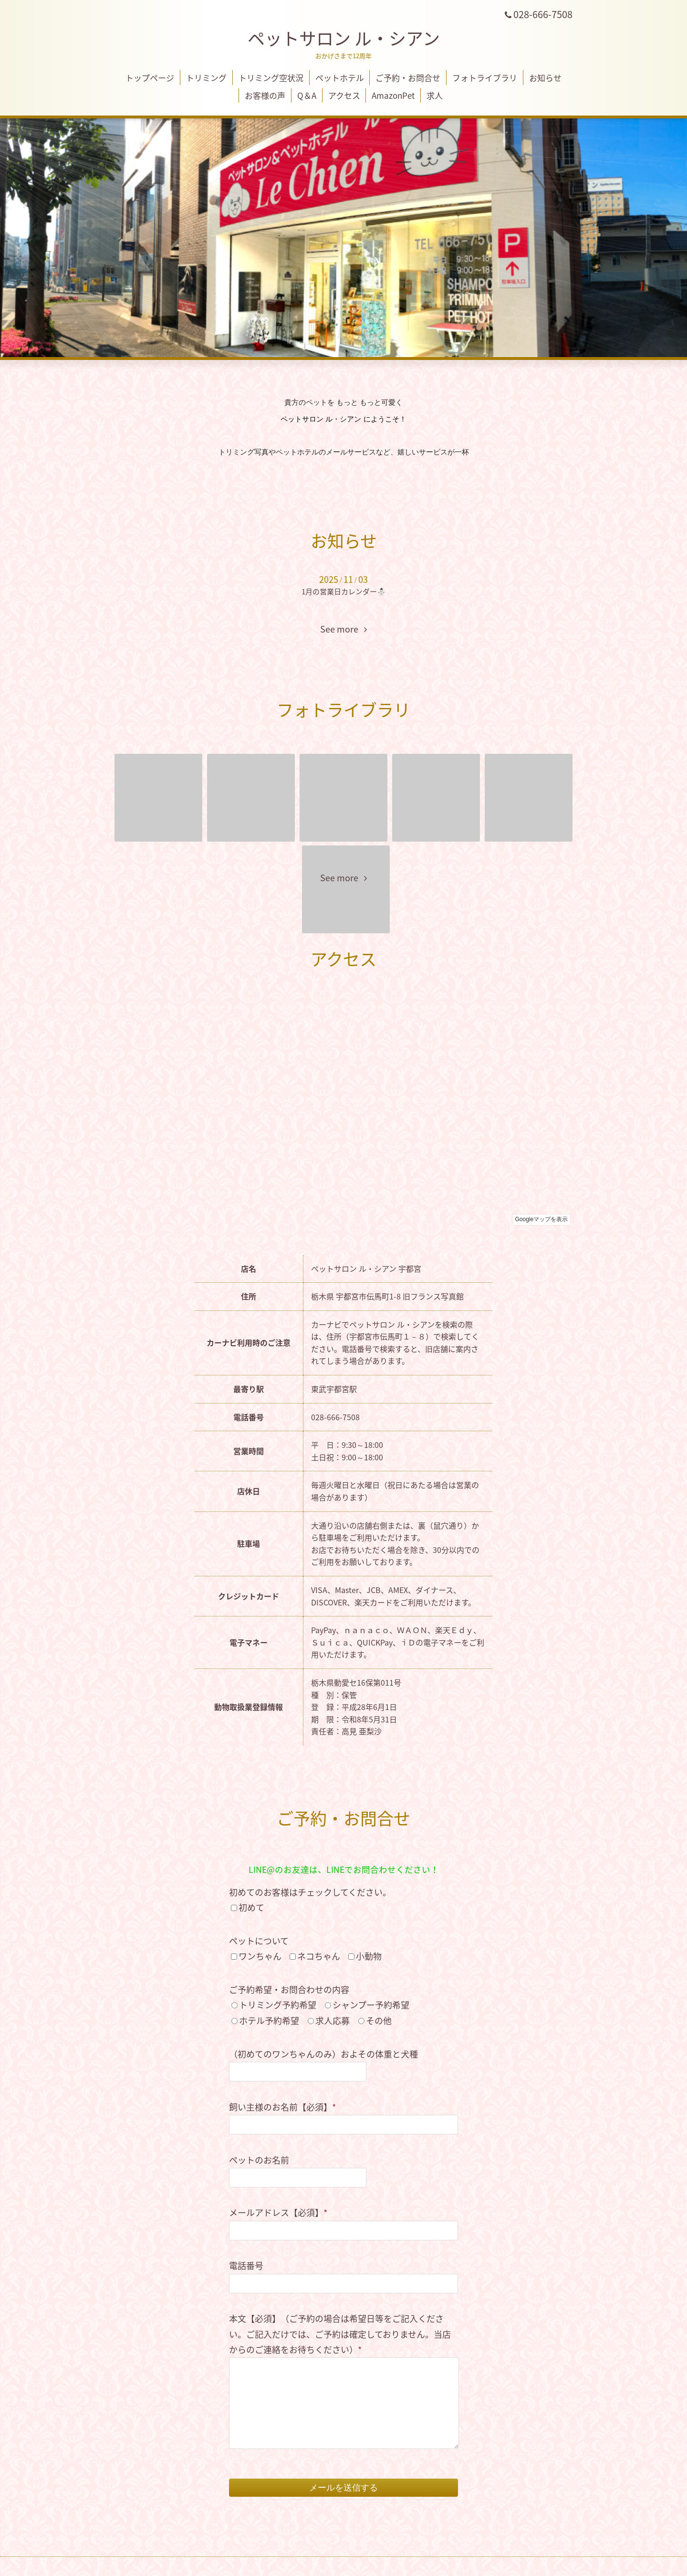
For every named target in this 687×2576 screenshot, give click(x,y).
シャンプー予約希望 (371, 2004)
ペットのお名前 (259, 2160)
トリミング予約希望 (277, 2004)
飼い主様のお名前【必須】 (282, 2107)
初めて (251, 1907)
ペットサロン (344, 38)
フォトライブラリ (484, 78)
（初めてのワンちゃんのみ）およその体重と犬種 (323, 2054)
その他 (379, 2020)
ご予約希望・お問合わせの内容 (289, 1989)
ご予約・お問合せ (407, 78)
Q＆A (306, 95)
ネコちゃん (318, 1956)
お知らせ (545, 78)
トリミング (206, 78)
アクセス (344, 95)
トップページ (149, 78)
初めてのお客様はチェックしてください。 (310, 1892)
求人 (435, 95)
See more (343, 629)
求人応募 (332, 2020)
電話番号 (246, 2265)
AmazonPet (393, 95)
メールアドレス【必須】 (278, 2212)
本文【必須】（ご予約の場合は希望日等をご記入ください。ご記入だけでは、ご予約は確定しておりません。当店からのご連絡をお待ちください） (340, 2334)
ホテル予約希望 (269, 2020)
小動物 (369, 1956)
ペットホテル (339, 78)
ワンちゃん (260, 1956)
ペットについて (259, 1940)
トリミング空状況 (271, 78)
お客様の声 (265, 95)
